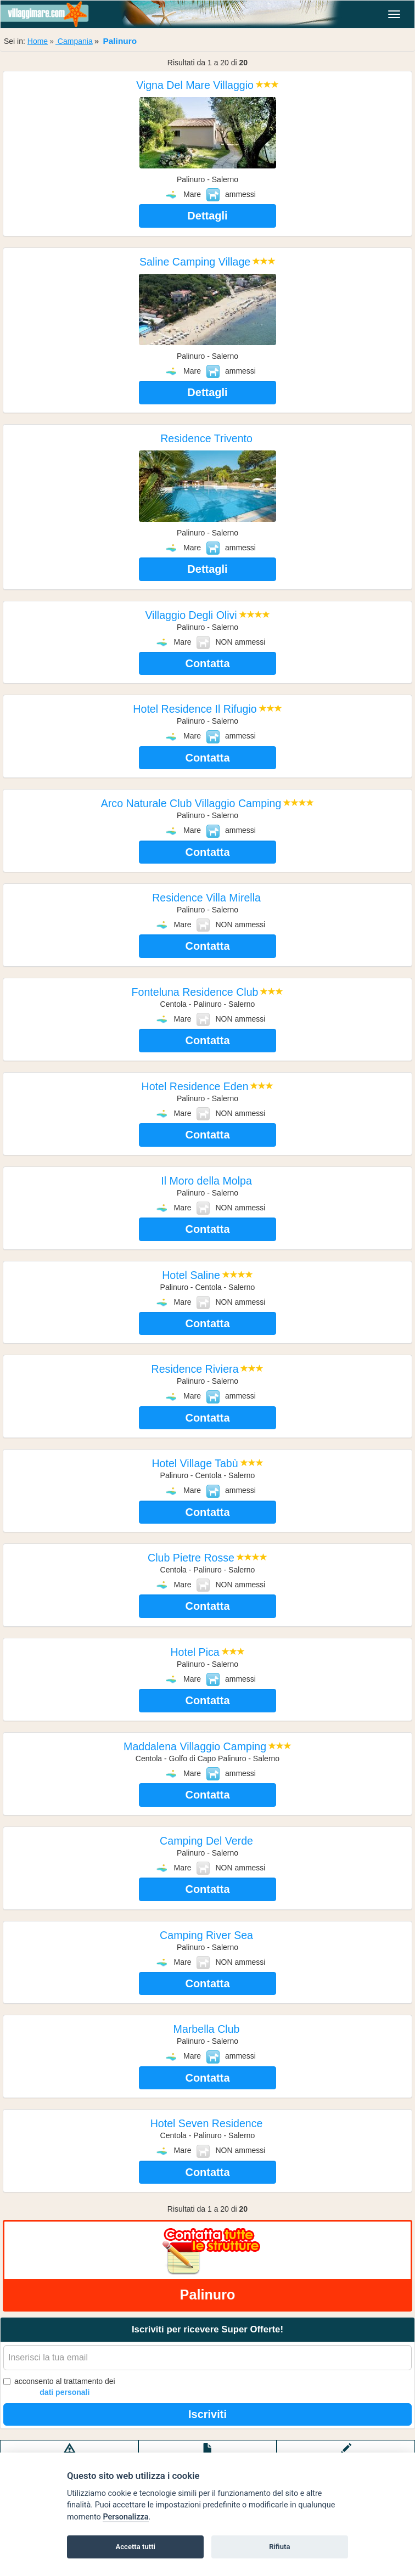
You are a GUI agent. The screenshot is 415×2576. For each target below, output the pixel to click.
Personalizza (125, 2517)
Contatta (207, 663)
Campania (74, 41)
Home (37, 41)
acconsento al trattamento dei (59, 2387)
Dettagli (207, 216)
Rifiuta (279, 2547)
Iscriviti (207, 2414)
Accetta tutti (135, 2547)
